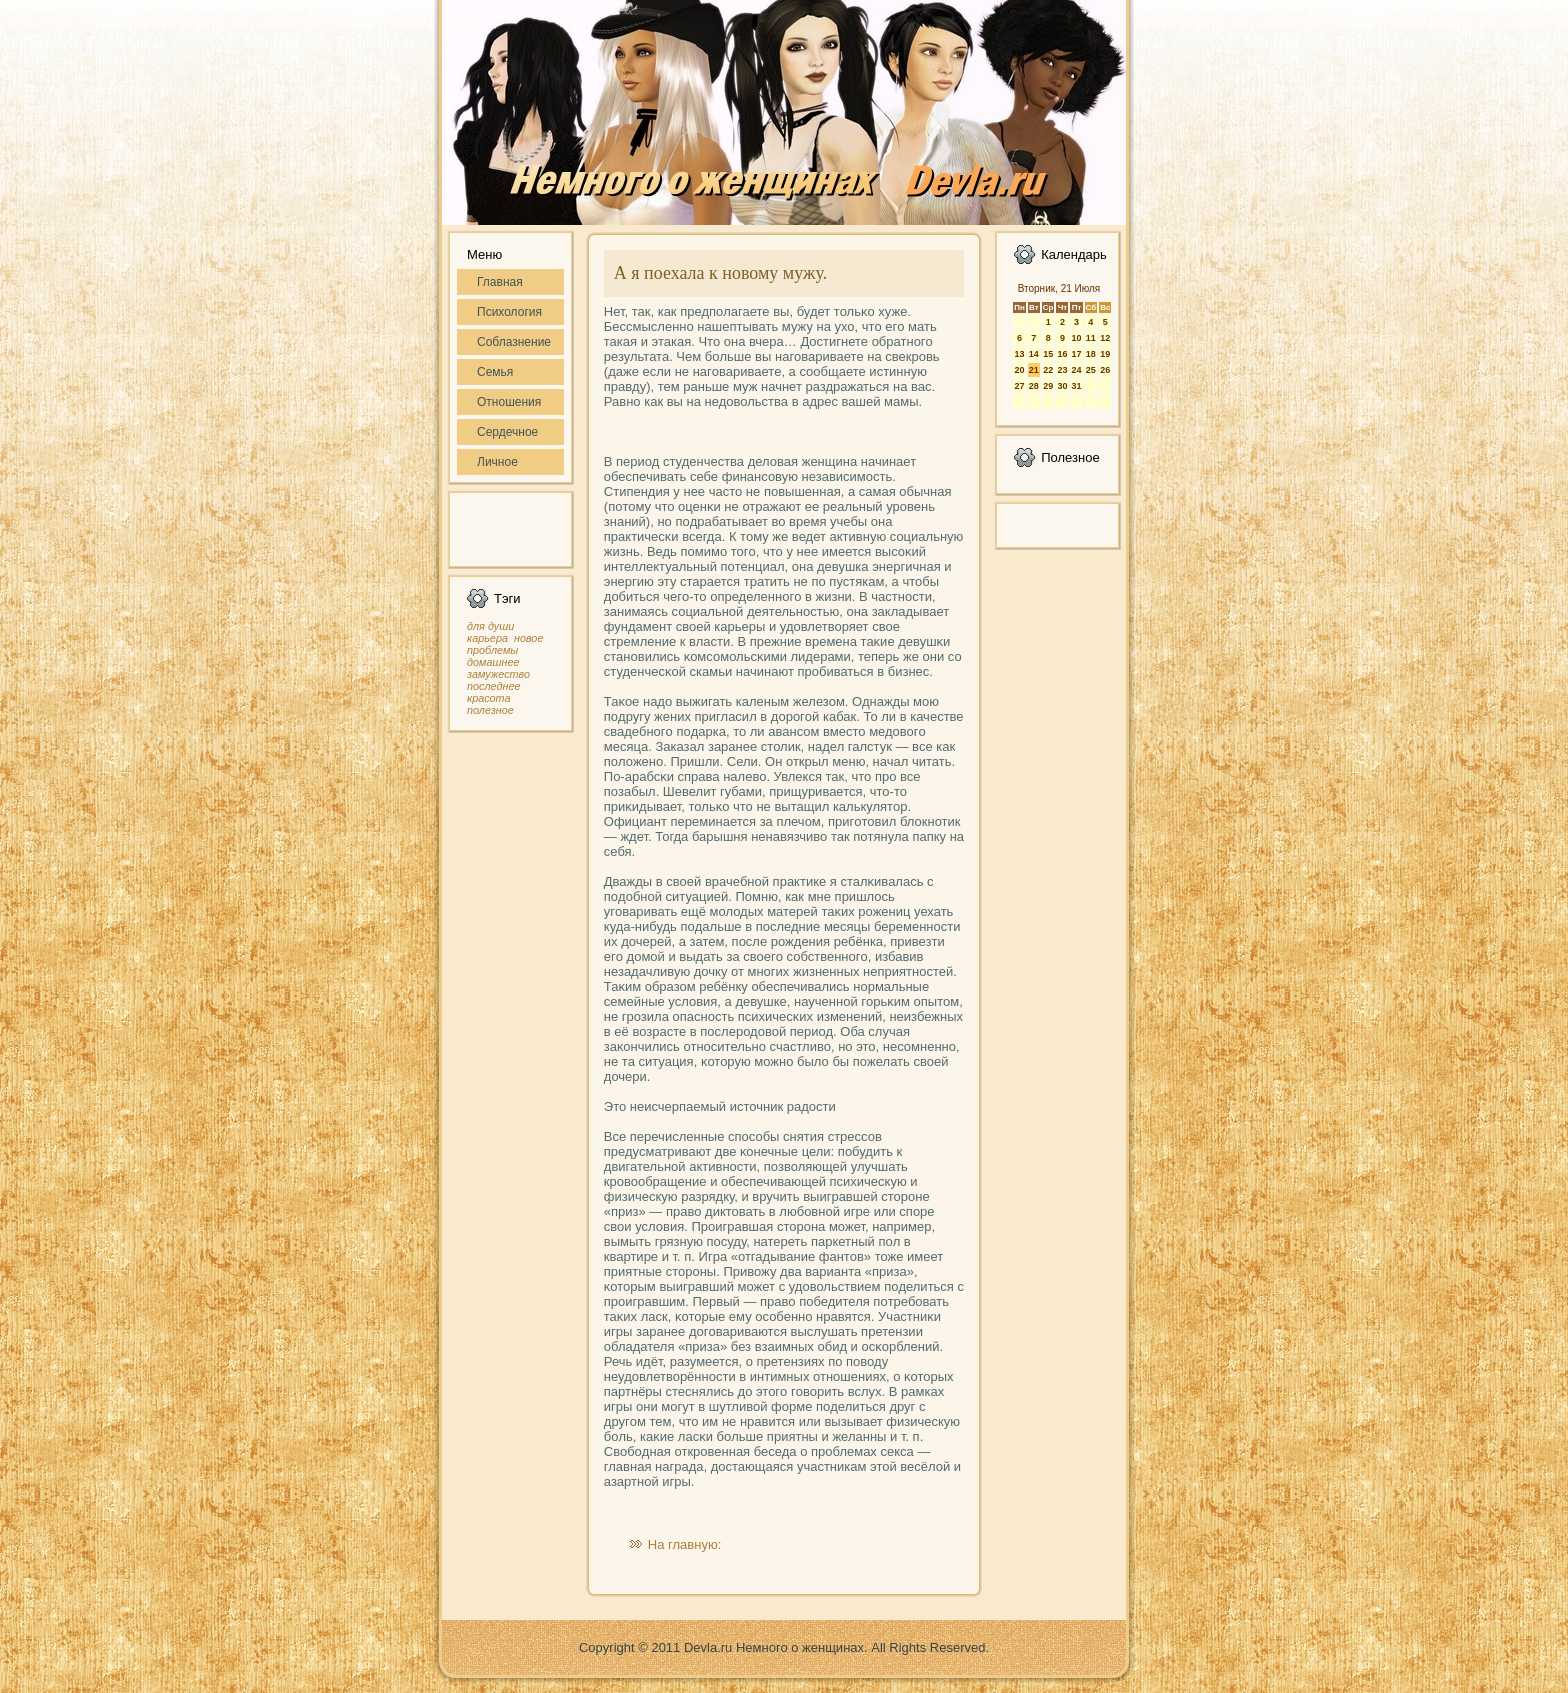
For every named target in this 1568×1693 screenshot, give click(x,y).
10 (1076, 338)
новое (528, 638)
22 (1048, 370)
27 (1019, 386)
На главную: (684, 1544)
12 (1105, 338)
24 (1076, 370)
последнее (493, 686)
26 (1105, 370)
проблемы (492, 650)
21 (1034, 370)
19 (1105, 354)
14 (1034, 354)
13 (1019, 354)
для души (490, 626)
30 (1062, 386)
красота (489, 698)
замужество (498, 674)
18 (1091, 354)
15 (1048, 354)
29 (1048, 386)
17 (1076, 354)
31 (1076, 386)
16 (1062, 354)
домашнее (493, 662)
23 (1062, 370)
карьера (487, 638)
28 (1034, 386)
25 (1091, 370)
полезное (490, 710)
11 (1091, 338)
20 (1019, 370)
